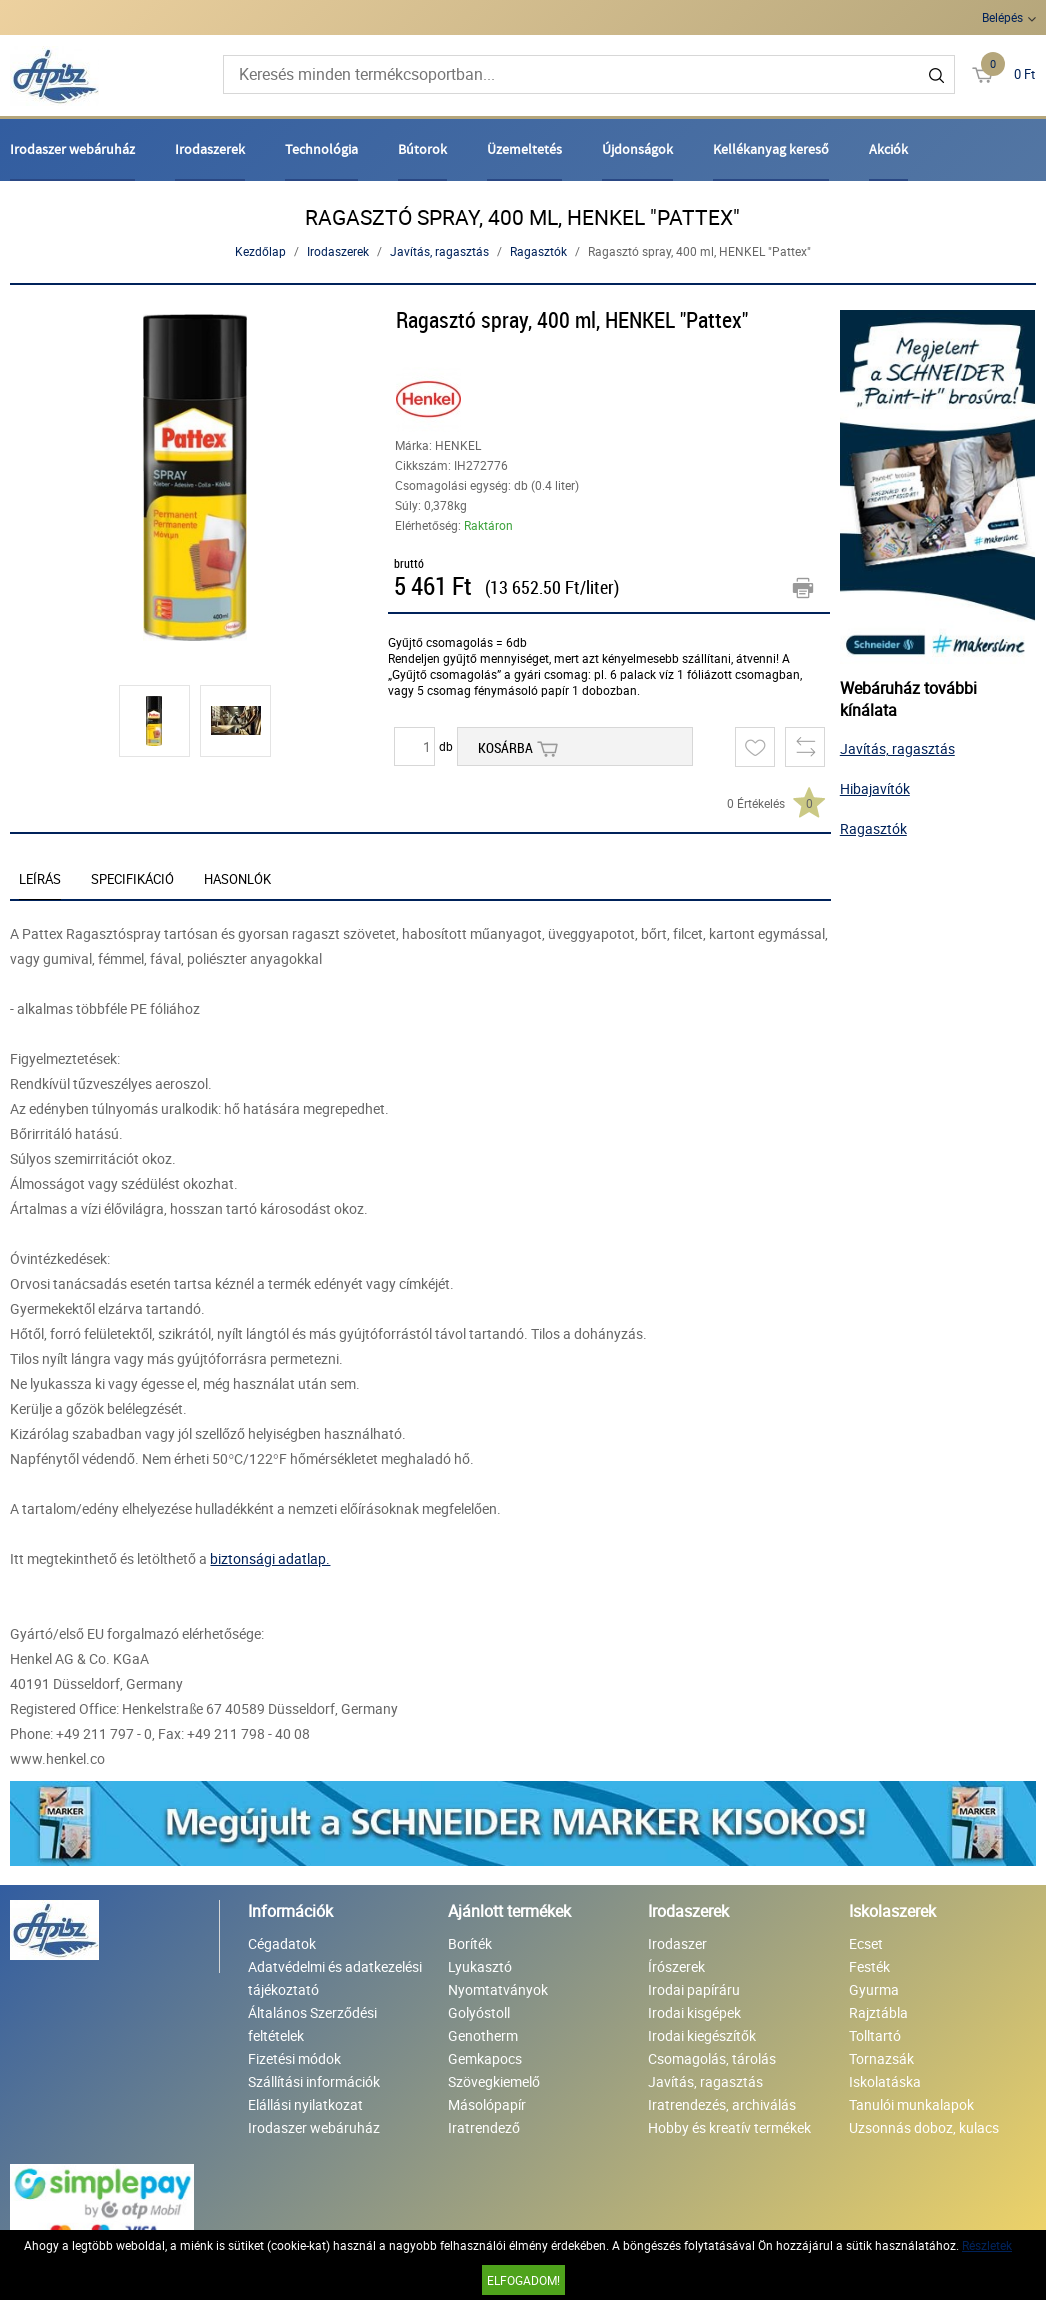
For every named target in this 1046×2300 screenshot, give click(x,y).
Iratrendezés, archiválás (722, 2104)
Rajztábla (878, 2012)
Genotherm (483, 2035)
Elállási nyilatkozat (305, 2104)
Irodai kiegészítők (702, 2035)
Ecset (866, 1943)
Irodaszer (677, 1943)
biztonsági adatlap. (270, 1558)
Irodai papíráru (694, 1989)
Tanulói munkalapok (911, 2104)
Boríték (470, 1943)
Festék (869, 1966)
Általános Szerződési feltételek (312, 2024)
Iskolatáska (885, 2081)
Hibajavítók (875, 788)
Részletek (987, 2245)
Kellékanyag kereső (771, 149)
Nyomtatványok (498, 1989)
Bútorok (422, 149)
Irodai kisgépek (694, 2012)
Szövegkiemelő (494, 2081)
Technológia (321, 149)
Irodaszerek (210, 149)
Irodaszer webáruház (72, 149)
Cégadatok (282, 1943)
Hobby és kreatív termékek (729, 2127)
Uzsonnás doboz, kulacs (924, 2127)
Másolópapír (487, 2104)
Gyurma (874, 1989)
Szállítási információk (314, 2081)
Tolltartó (875, 2035)
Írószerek (676, 1966)
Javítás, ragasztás (439, 251)
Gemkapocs (485, 2058)
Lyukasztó (480, 1966)
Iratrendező (484, 2127)
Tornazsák (881, 2058)
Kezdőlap (260, 251)
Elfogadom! (523, 2280)
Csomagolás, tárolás (712, 2058)
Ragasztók (538, 251)
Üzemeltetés (524, 149)
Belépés (1002, 17)
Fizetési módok (294, 2058)
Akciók (888, 149)
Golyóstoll (479, 2012)
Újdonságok (637, 149)
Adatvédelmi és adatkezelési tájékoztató (335, 1978)
